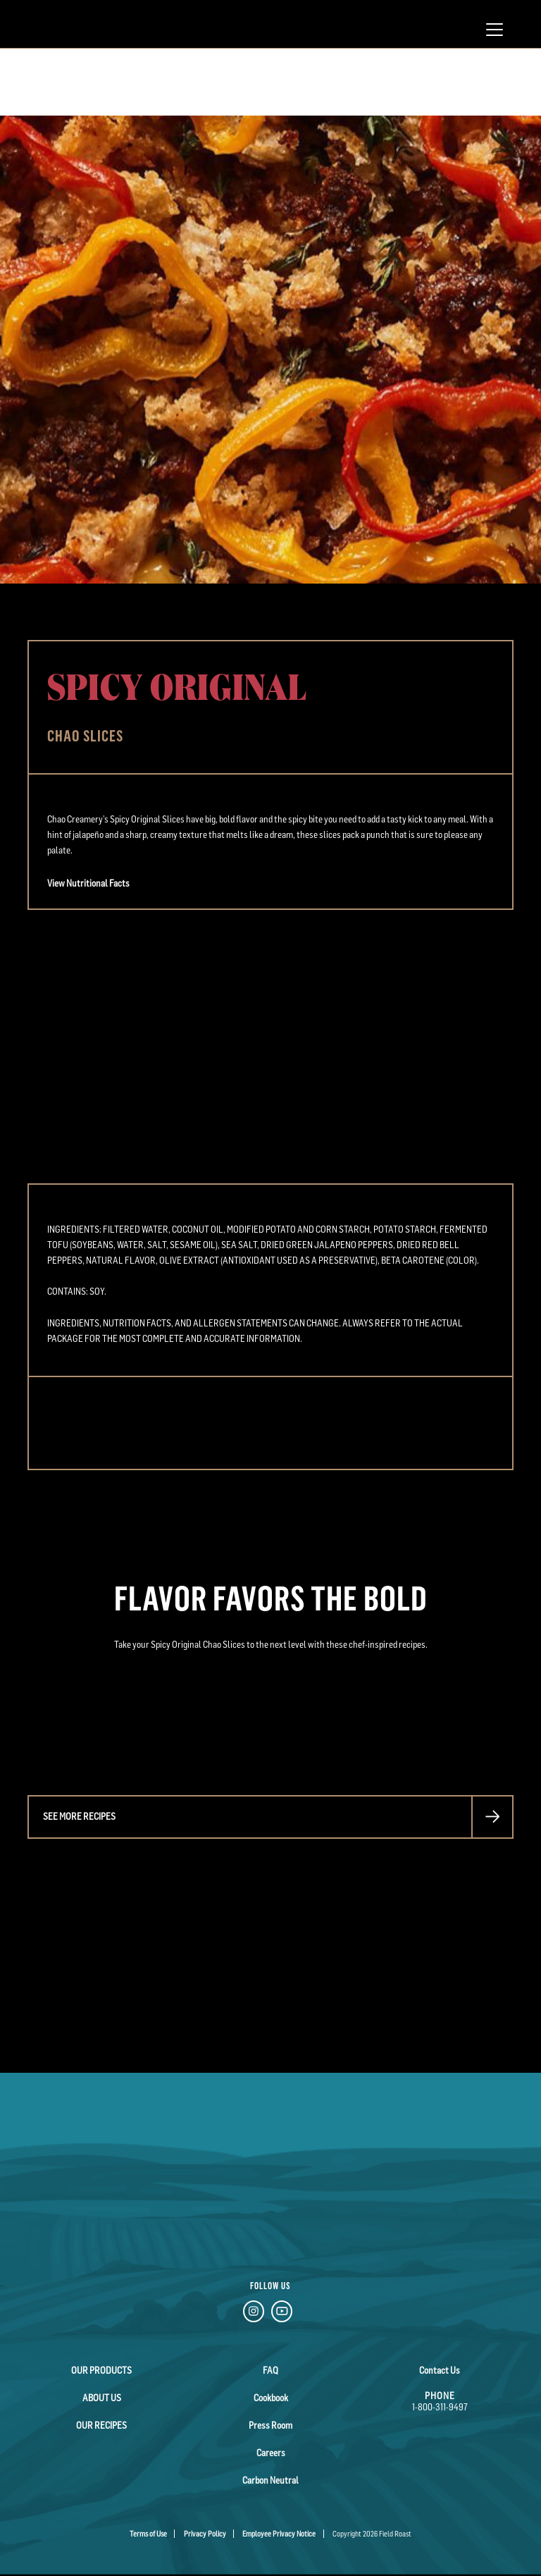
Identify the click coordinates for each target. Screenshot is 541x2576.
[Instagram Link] (253, 2313)
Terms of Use (148, 2533)
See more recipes (79, 1816)
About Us (101, 2397)
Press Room (270, 2425)
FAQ (270, 2370)
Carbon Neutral (270, 2480)
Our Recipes (101, 2425)
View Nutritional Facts (88, 883)
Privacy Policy (205, 2533)
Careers (270, 2452)
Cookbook (271, 2397)
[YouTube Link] (281, 2313)
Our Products (101, 2370)
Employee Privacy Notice (279, 2533)
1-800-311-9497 (440, 2406)
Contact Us (439, 2370)
